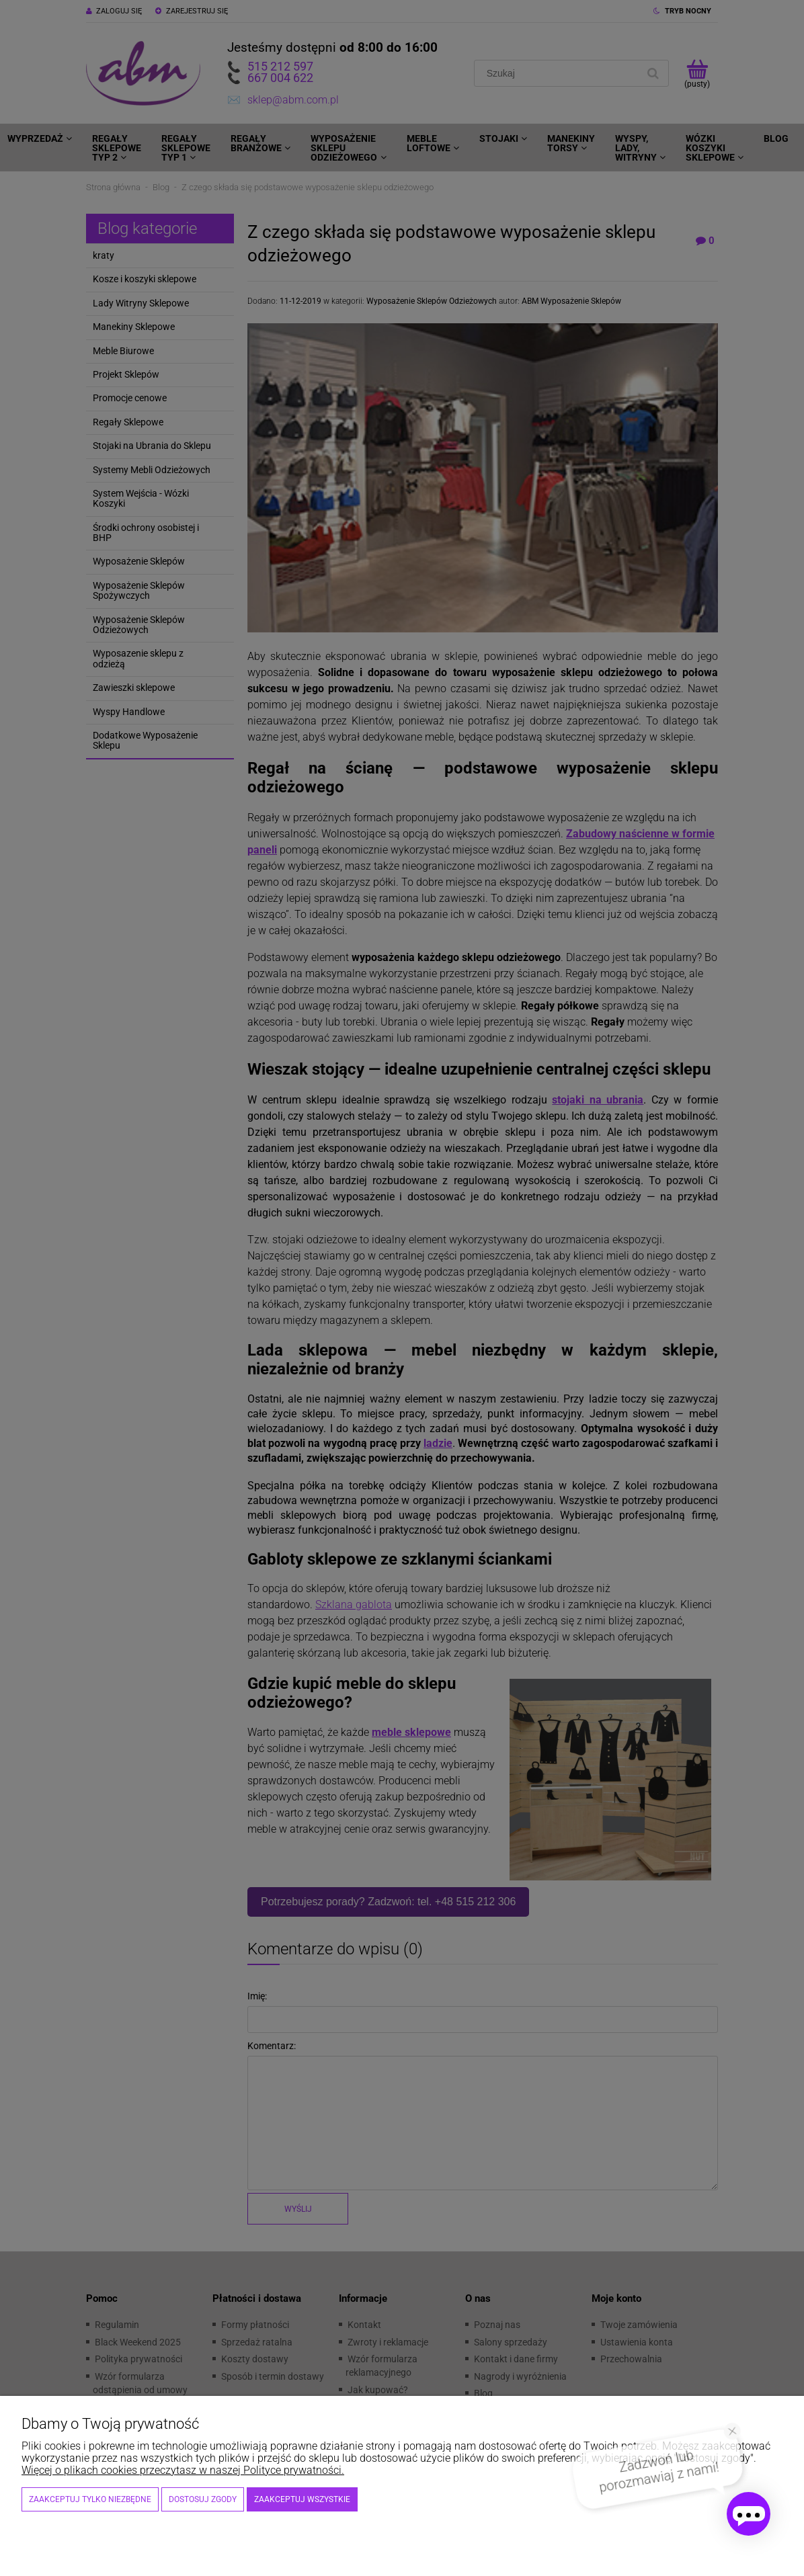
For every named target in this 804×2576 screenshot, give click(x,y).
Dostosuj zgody (203, 2499)
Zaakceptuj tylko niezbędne (90, 2499)
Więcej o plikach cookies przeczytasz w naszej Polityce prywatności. (183, 2470)
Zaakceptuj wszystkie (302, 2499)
